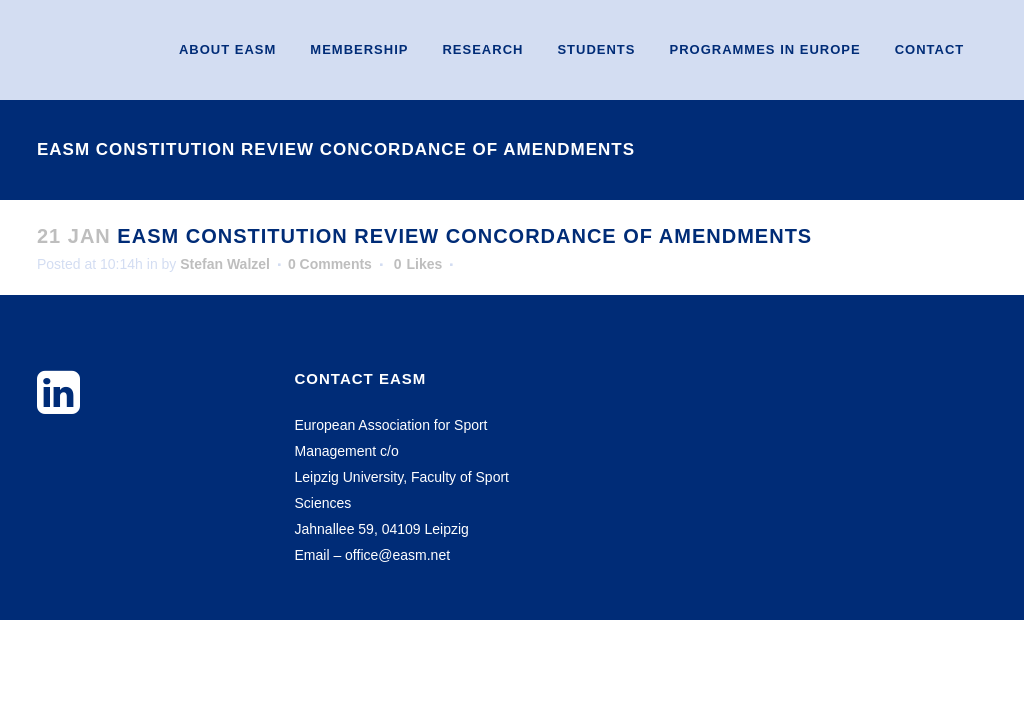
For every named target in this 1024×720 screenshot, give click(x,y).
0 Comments (330, 264)
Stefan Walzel (225, 264)
